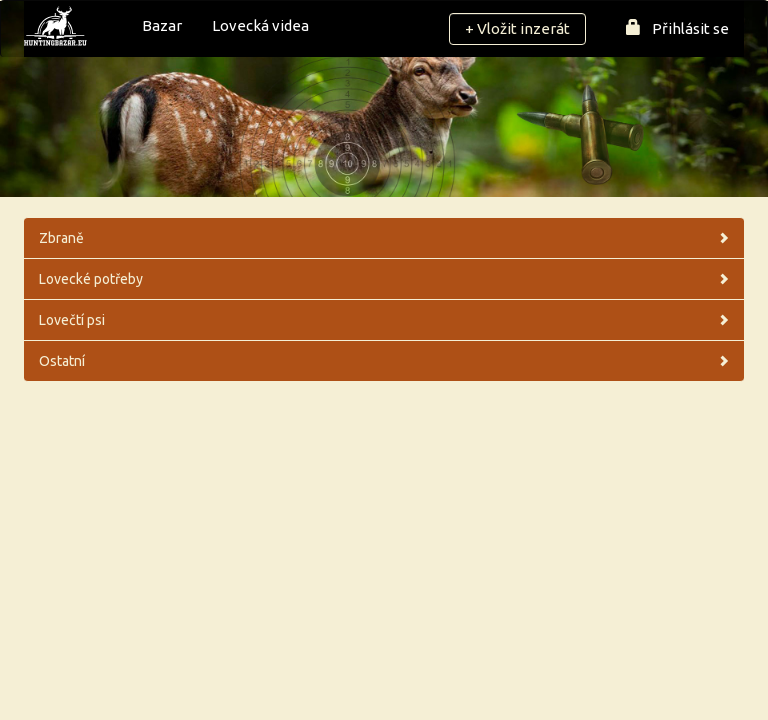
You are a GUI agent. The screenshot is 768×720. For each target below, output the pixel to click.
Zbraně (384, 238)
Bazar (162, 25)
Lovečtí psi (384, 320)
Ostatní (384, 361)
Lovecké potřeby (384, 279)
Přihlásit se (677, 28)
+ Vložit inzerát (517, 28)
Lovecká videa (260, 25)
